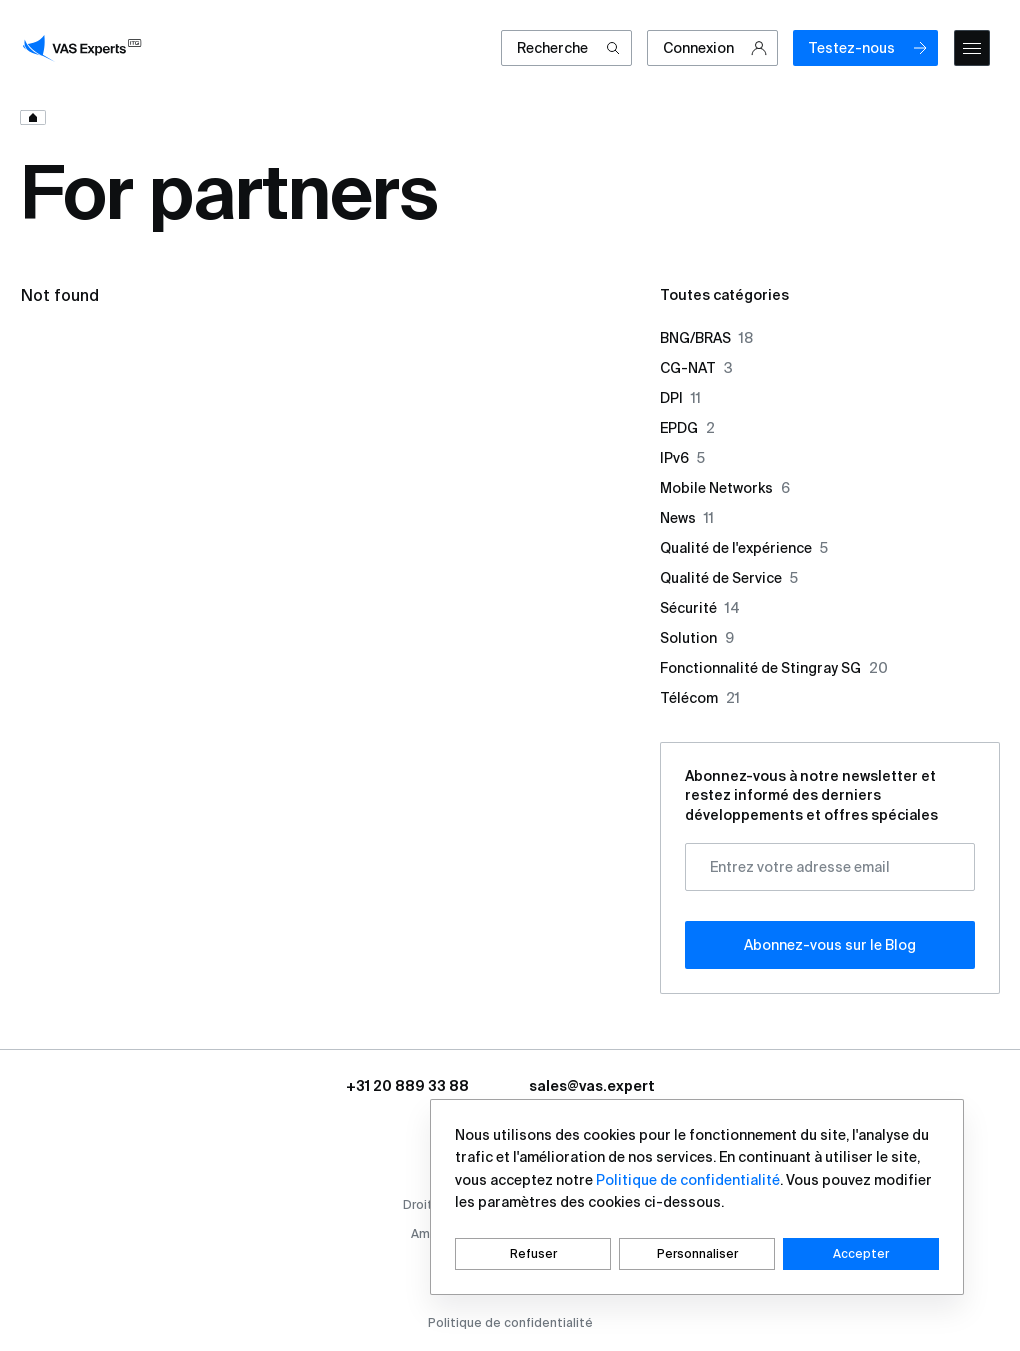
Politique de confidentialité (510, 1322)
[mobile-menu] (972, 48)
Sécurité (700, 608)
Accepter (861, 1253)
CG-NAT (696, 368)
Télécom (700, 698)
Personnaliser (697, 1253)
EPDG (687, 428)
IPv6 (682, 458)
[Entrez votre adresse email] (830, 867)
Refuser (533, 1253)
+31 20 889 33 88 (407, 1086)
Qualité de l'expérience (744, 548)
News (687, 518)
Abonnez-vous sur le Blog (830, 945)
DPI (680, 398)
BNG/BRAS (706, 338)
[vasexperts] (85, 48)
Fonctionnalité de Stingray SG (774, 668)
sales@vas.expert (592, 1086)
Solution (697, 638)
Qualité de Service (729, 578)
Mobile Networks (725, 488)
